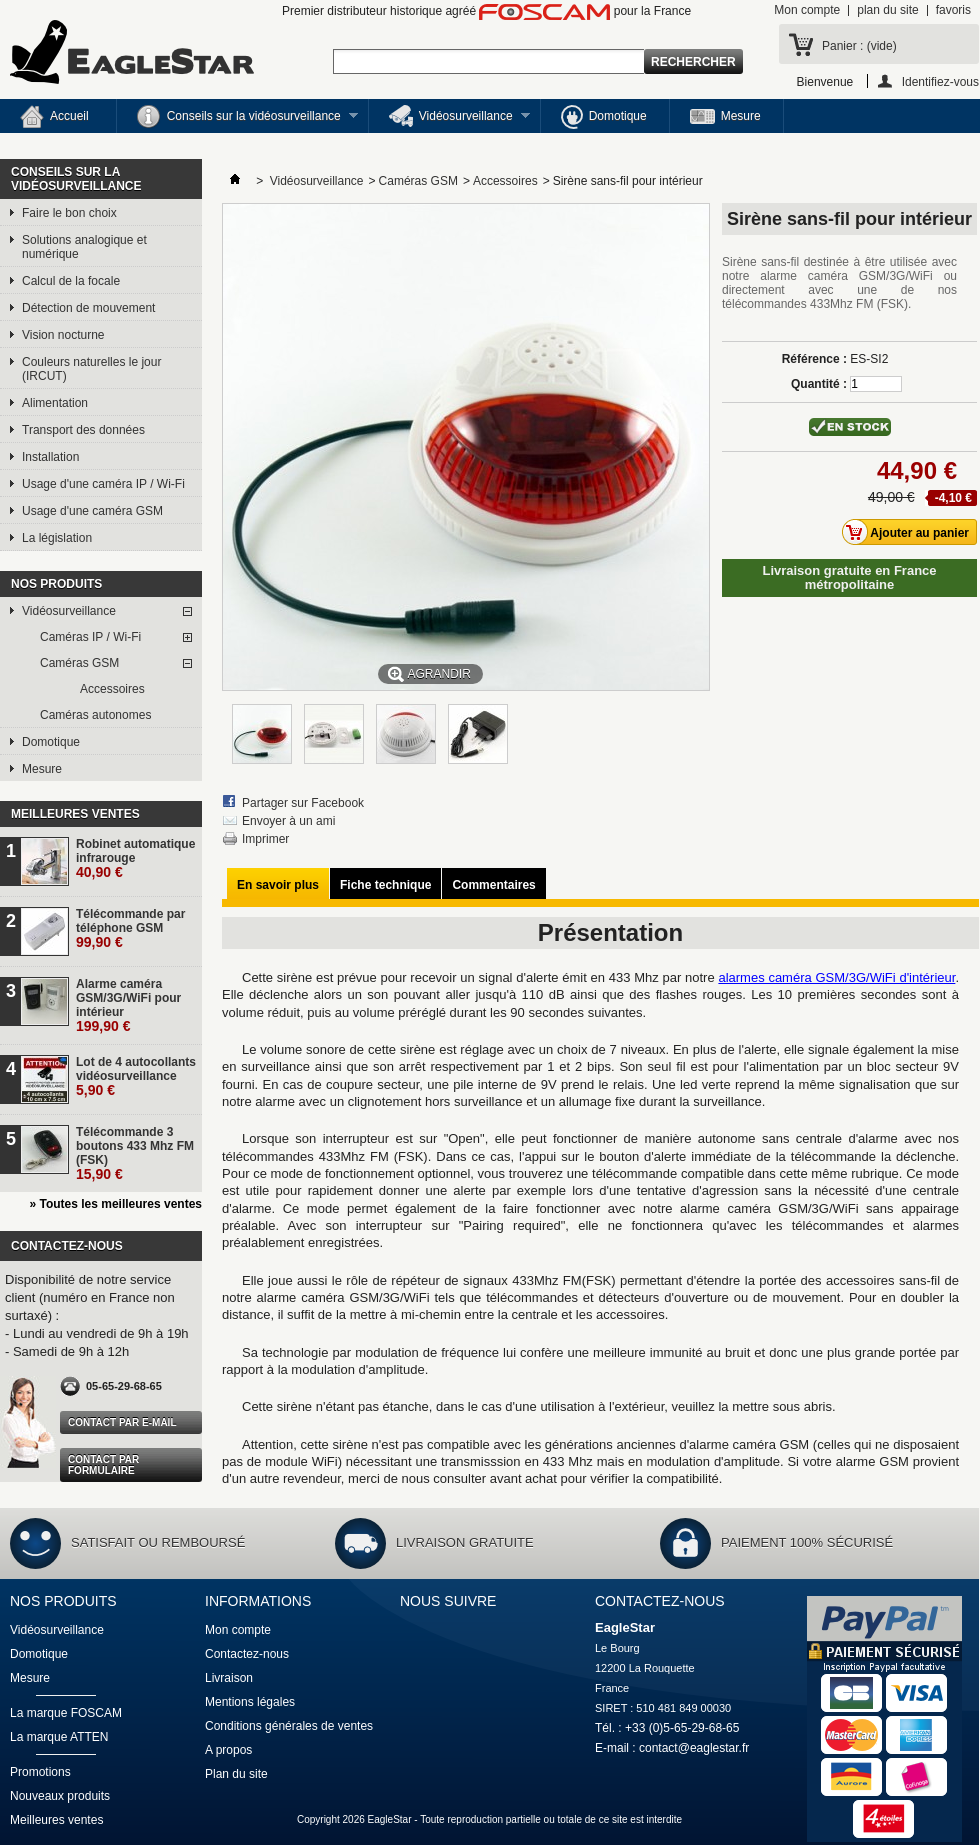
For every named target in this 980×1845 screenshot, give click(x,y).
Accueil (54, 117)
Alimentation (55, 403)
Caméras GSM (79, 663)
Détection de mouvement (88, 308)
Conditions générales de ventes (289, 1726)
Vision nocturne (63, 335)
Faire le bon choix (69, 213)
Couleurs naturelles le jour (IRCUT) (91, 369)
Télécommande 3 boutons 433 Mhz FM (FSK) (135, 1153)
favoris (953, 10)
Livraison (229, 1678)
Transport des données (83, 430)
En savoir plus (278, 885)
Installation (50, 457)
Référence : (814, 359)
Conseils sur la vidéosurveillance (237, 119)
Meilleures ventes (75, 814)
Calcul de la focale (71, 281)
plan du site (887, 10)
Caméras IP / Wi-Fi (90, 637)
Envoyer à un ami (288, 821)
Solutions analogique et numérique (84, 247)
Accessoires (112, 689)
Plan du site (236, 1774)
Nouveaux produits (60, 1796)
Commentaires (493, 885)
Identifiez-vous (940, 81)
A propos (228, 1750)
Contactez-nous (247, 1654)
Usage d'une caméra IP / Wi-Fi (103, 484)
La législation (57, 538)
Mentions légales (250, 1702)
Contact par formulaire (103, 1465)
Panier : (859, 46)
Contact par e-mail (122, 1422)
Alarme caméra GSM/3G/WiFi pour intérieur (128, 1005)
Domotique (604, 117)
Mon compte (807, 10)
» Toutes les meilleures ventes (115, 1204)
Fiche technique (385, 885)
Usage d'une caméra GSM (92, 511)
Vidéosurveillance (449, 119)
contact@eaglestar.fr (694, 1748)
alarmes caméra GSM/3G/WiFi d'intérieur (836, 977)
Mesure (725, 116)
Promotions (40, 1772)
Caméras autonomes (95, 715)
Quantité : (819, 384)
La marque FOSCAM (66, 1713)
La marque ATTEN (59, 1737)
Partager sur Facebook (303, 803)
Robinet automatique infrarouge (135, 858)
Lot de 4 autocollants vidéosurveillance (136, 1076)
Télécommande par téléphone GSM (130, 928)
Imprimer (265, 839)
